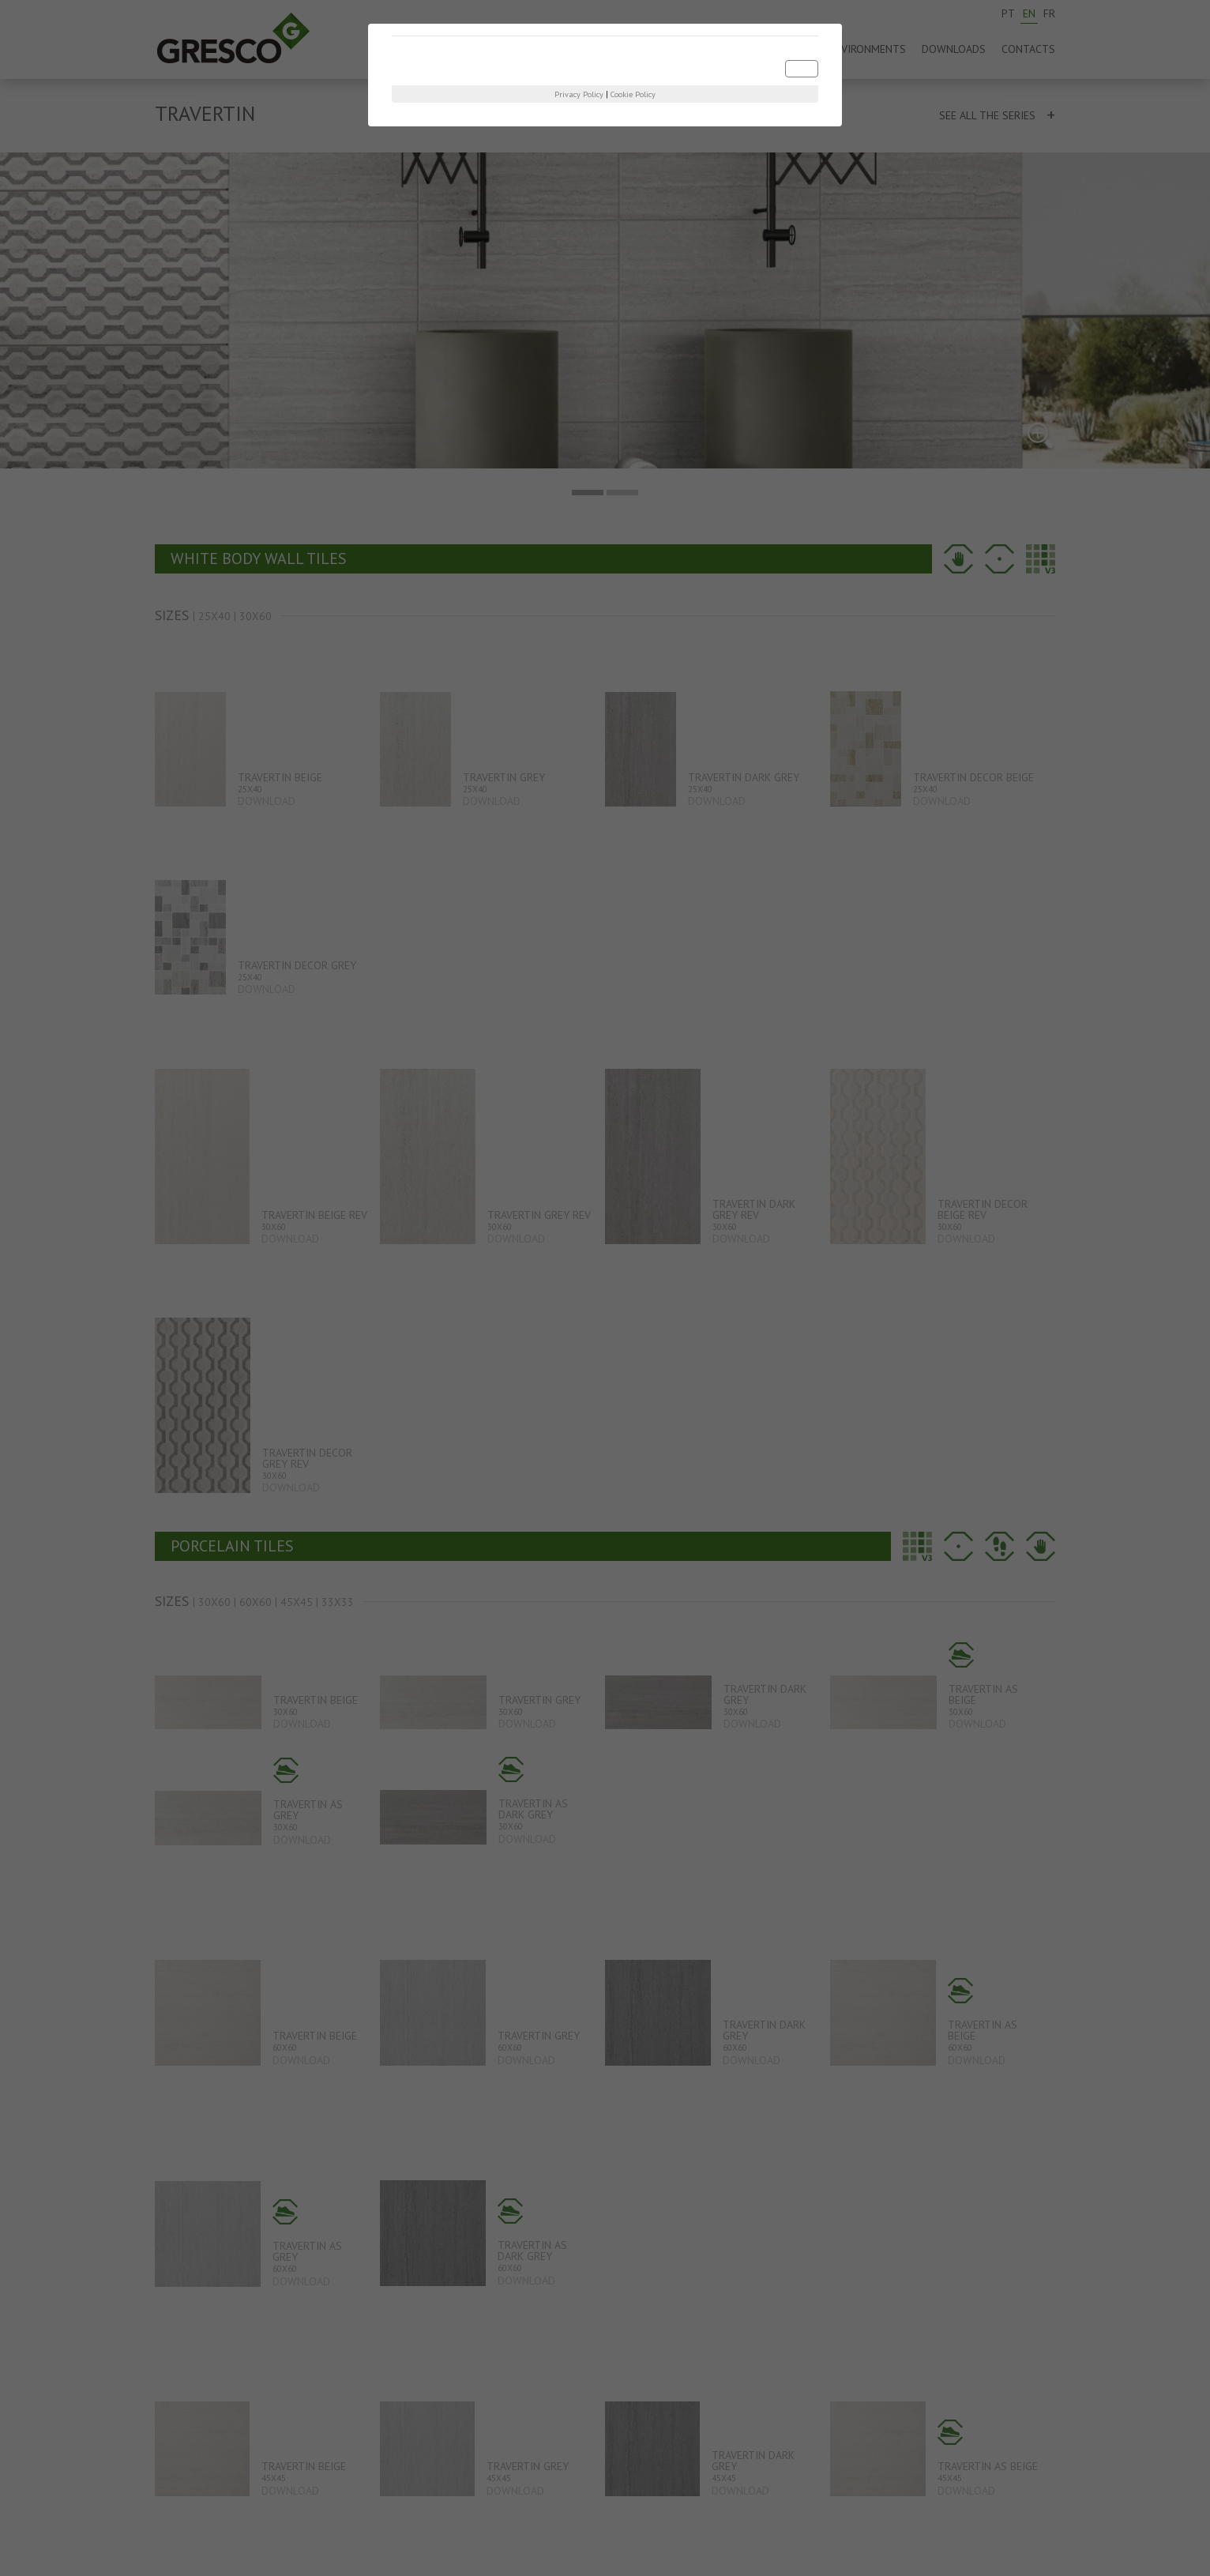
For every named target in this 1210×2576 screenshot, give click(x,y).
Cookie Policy (633, 94)
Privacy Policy (578, 94)
